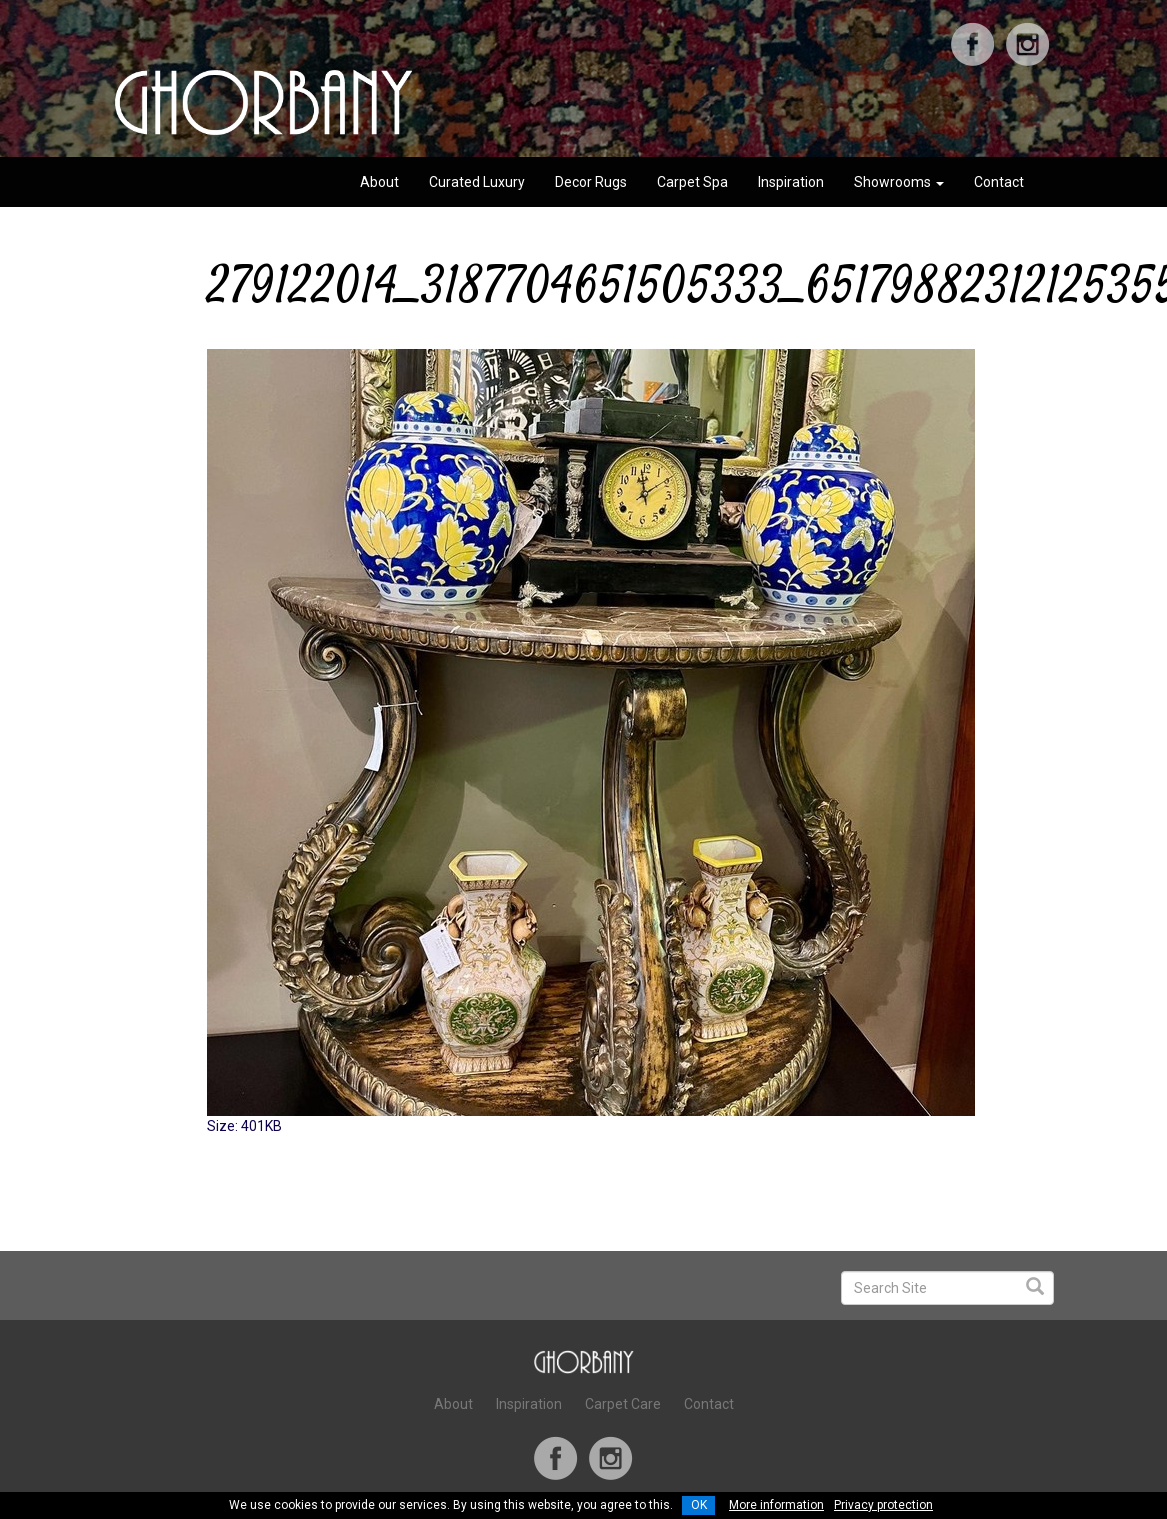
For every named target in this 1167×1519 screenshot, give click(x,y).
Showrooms (899, 182)
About (379, 182)
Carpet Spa (692, 182)
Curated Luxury (477, 182)
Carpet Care (623, 1404)
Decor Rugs (591, 182)
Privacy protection (883, 1505)
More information (776, 1505)
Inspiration (791, 182)
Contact (999, 182)
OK (699, 1505)
